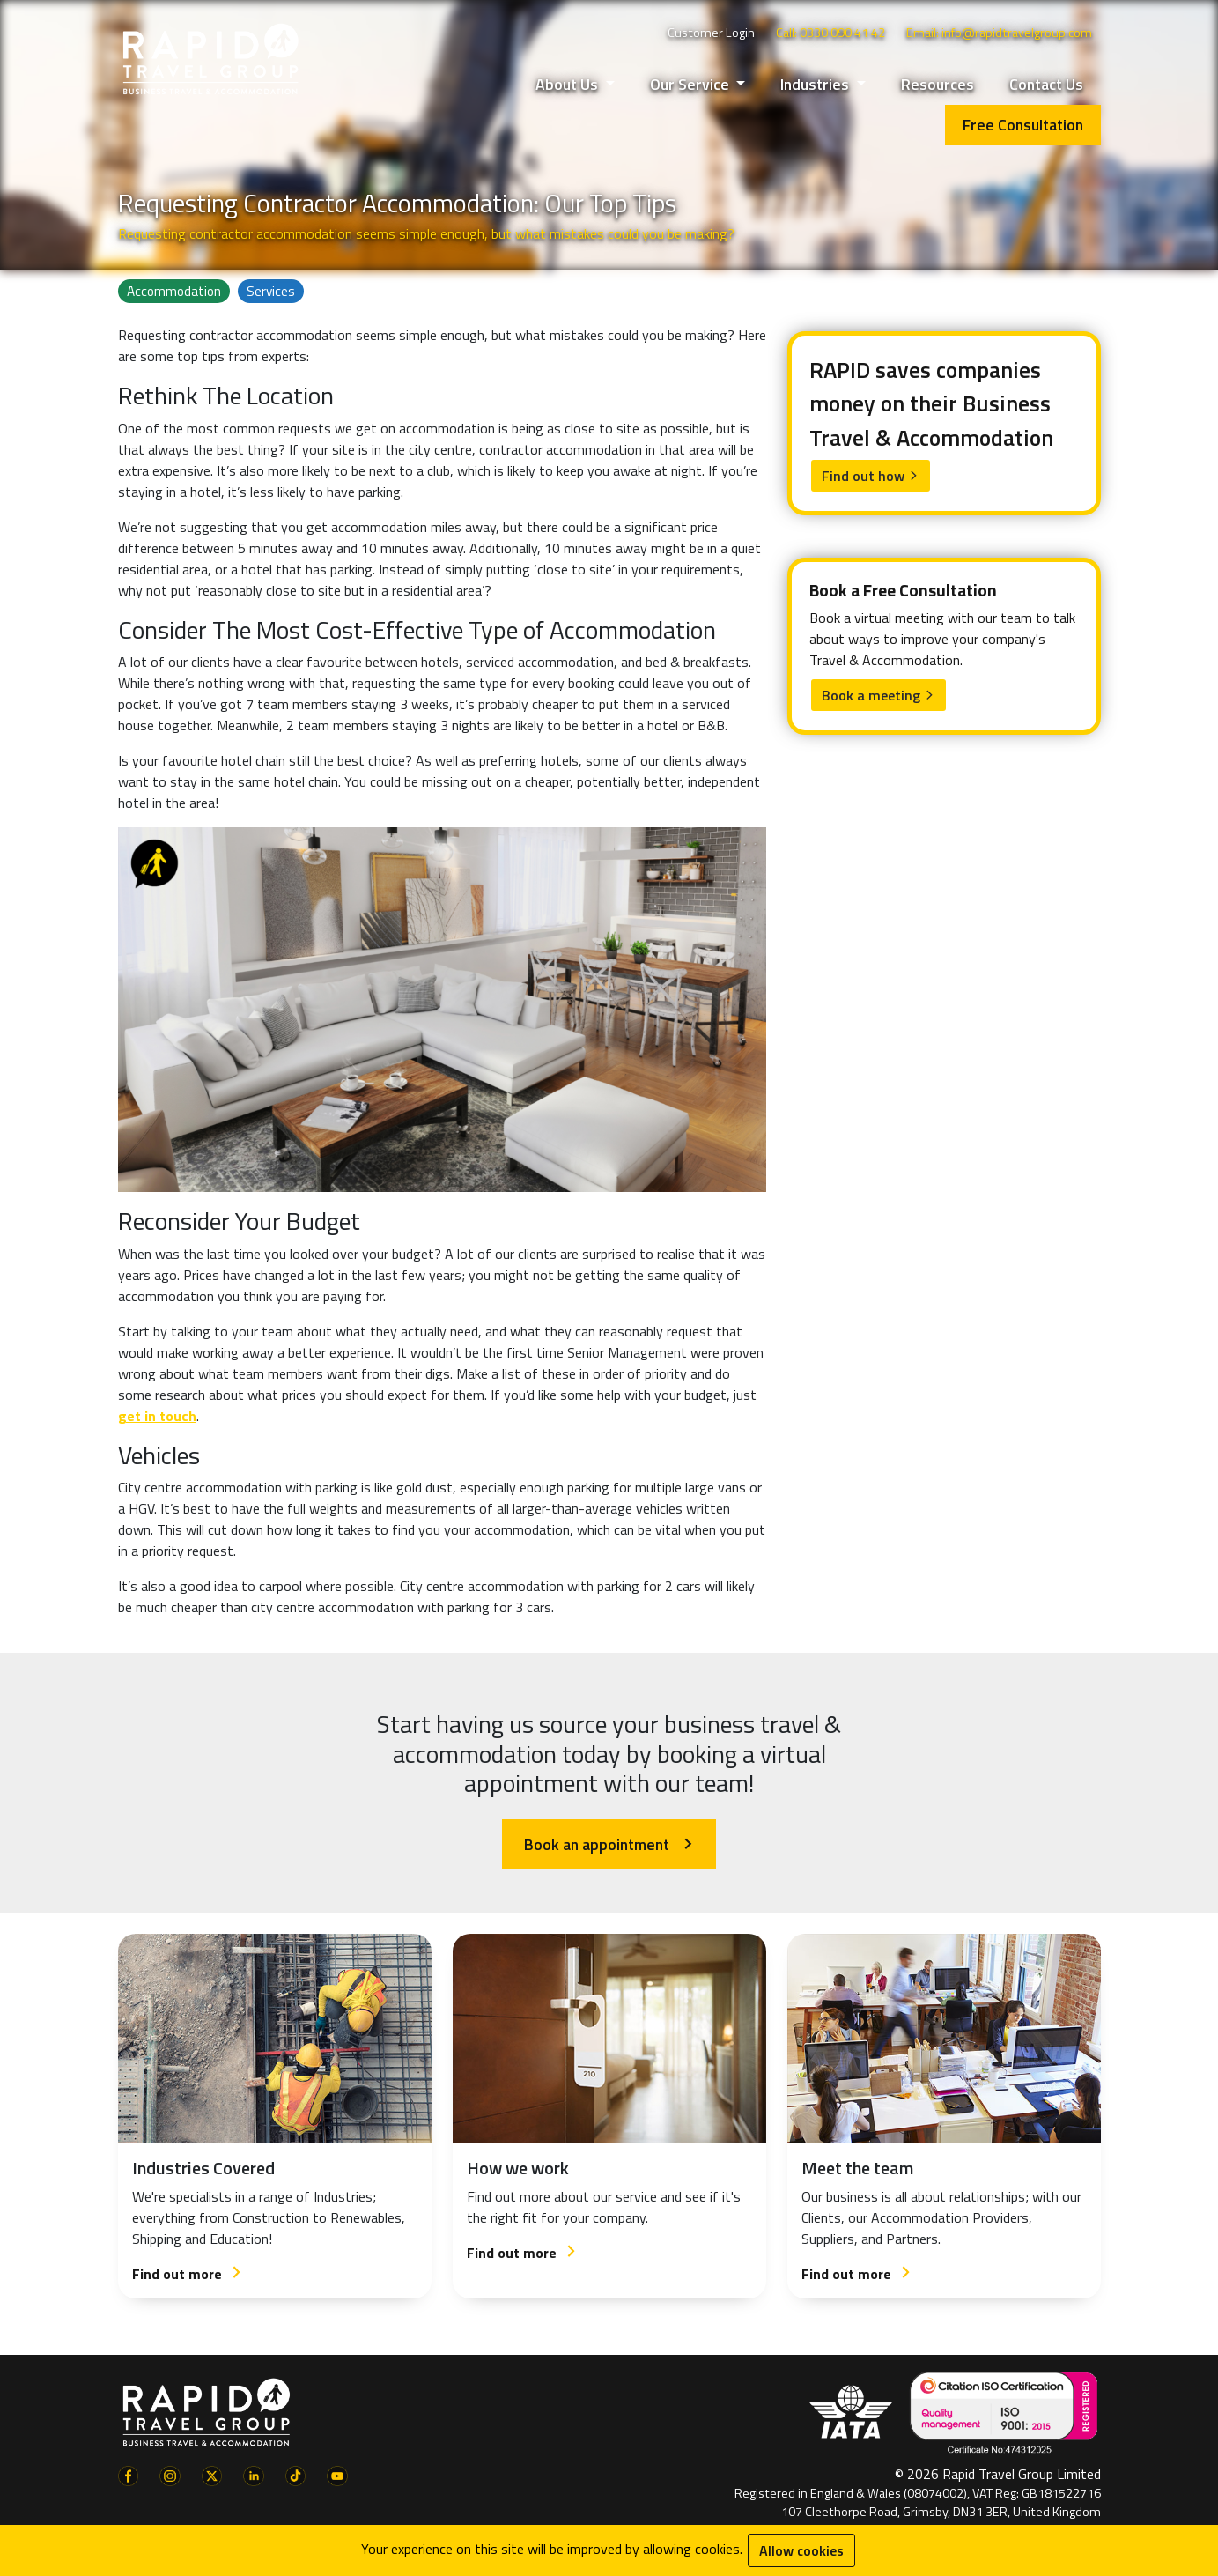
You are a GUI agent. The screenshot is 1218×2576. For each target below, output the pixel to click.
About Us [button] (568, 84)
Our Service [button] (691, 84)
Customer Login (711, 32)
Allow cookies (801, 2550)
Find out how (870, 475)
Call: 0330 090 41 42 (830, 32)
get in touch (157, 1415)
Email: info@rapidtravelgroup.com (999, 32)
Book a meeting (878, 695)
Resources (937, 84)
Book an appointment (609, 1844)
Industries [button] (816, 84)
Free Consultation (1023, 125)
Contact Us (1046, 84)
